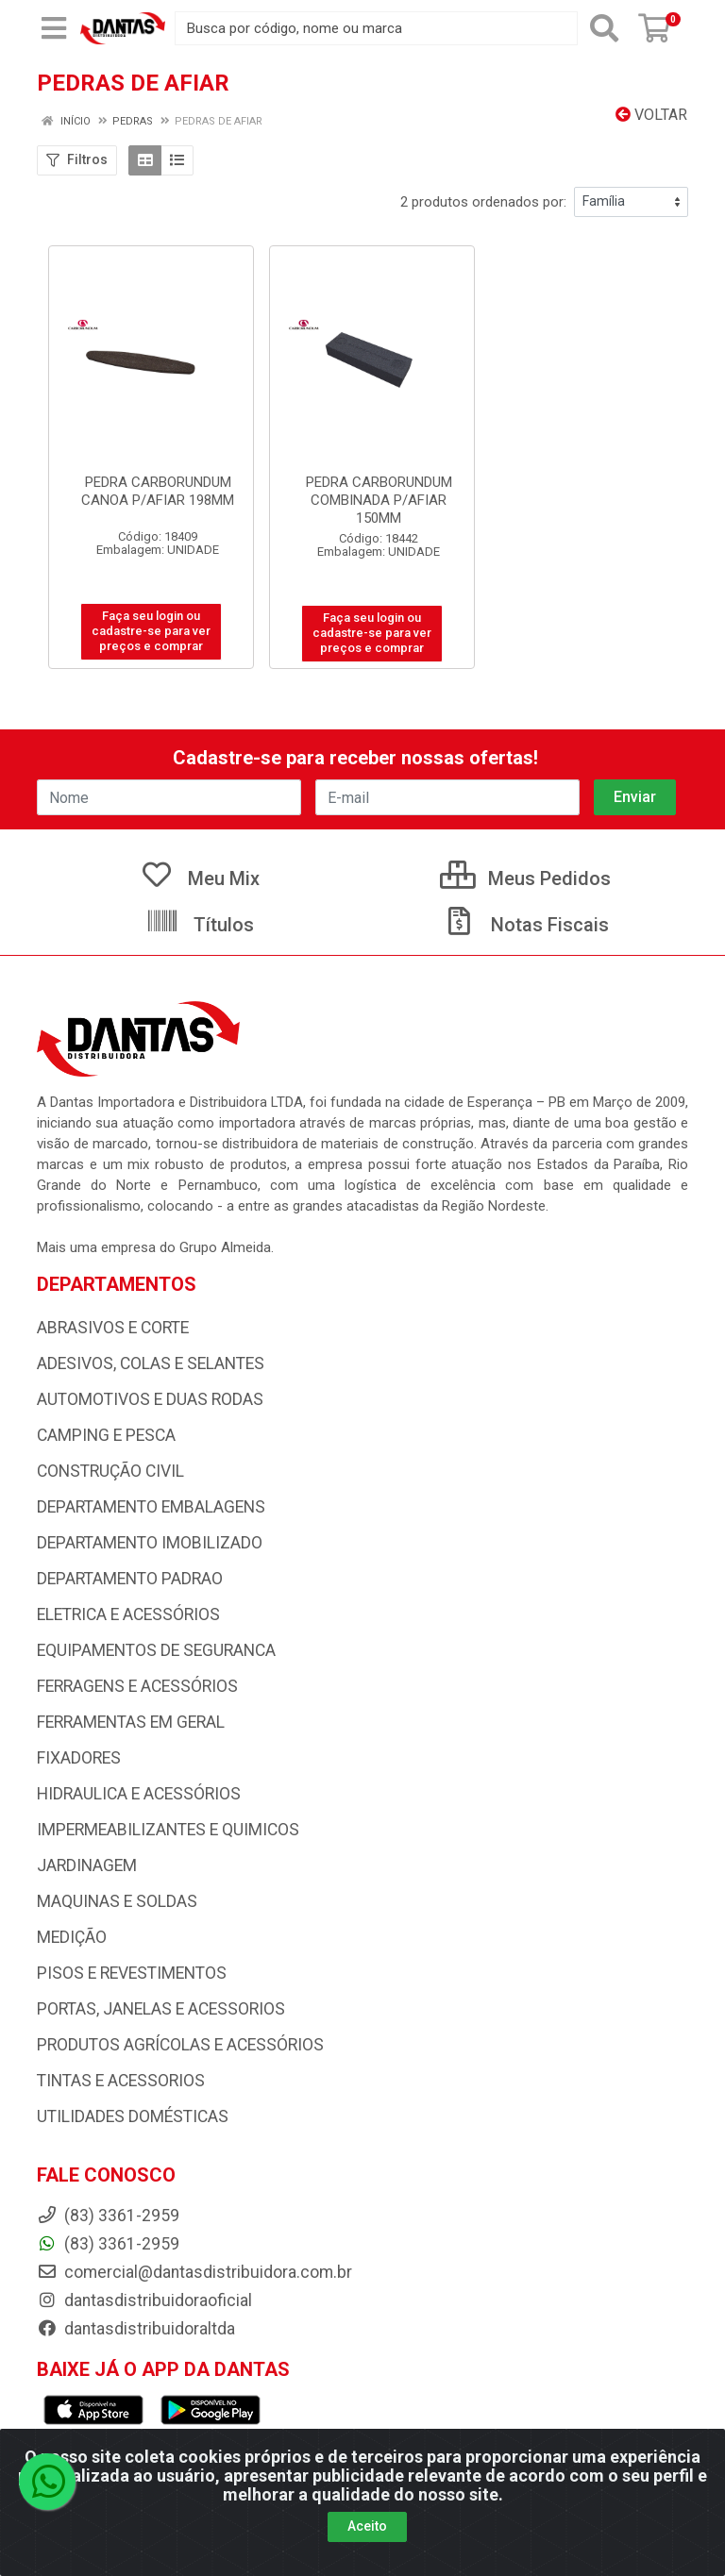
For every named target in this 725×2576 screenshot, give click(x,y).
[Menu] (54, 28)
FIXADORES (79, 1757)
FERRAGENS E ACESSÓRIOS (137, 1686)
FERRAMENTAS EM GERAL (131, 1722)
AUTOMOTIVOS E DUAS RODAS (150, 1399)
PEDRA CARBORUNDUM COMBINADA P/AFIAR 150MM (379, 500)
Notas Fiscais (526, 924)
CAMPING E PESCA (106, 1435)
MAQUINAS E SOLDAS (117, 1901)
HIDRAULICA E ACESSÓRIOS (139, 1793)
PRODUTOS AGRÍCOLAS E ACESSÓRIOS (180, 2044)
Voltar (651, 115)
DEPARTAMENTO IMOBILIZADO (149, 1542)
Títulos (199, 924)
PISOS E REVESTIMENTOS (132, 1973)
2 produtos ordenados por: (483, 201)
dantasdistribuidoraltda (136, 2328)
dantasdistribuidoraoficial (144, 2300)
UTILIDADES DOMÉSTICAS (132, 2116)
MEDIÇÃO (72, 1937)
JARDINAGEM (87, 1865)
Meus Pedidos (525, 878)
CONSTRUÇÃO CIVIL (110, 1471)
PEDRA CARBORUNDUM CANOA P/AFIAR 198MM (157, 491)
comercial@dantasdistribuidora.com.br (194, 2272)
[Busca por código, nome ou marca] (376, 28)
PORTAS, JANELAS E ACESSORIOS (161, 2008)
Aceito (367, 2526)
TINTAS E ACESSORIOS (121, 2080)
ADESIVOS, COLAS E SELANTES (150, 1363)
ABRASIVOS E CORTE (113, 1327)
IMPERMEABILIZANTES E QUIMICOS (168, 1829)
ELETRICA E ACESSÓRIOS (128, 1614)
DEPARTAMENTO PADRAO (130, 1578)
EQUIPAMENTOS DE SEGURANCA (156, 1650)
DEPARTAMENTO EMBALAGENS (151, 1506)
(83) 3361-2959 (108, 2243)
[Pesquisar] (604, 28)
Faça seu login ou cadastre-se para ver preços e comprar (151, 631)
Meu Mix (200, 878)
